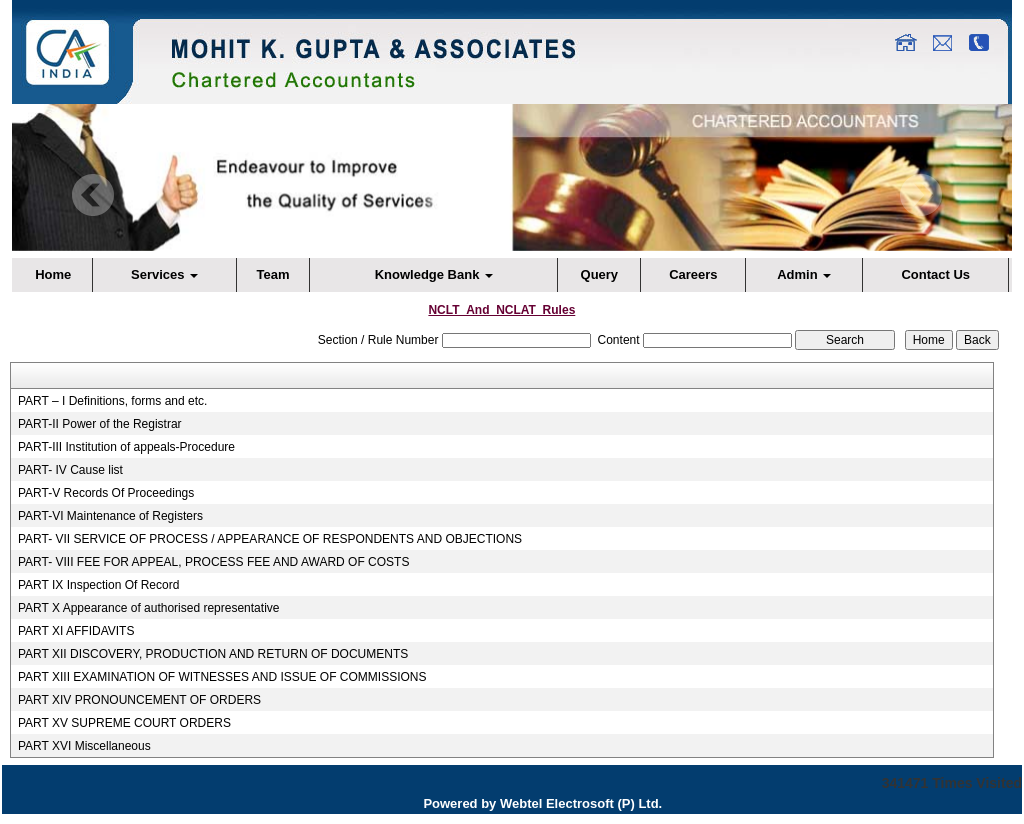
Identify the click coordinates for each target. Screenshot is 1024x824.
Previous (93, 195)
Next (920, 195)
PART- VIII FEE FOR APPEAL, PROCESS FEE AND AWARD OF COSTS (213, 562)
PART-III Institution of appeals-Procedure (126, 447)
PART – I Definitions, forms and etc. (112, 401)
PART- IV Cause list (70, 470)
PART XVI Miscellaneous (84, 746)
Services (164, 274)
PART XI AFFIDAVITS (76, 631)
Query (600, 274)
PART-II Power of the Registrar (100, 424)
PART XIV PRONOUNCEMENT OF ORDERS (139, 700)
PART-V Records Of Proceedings (106, 493)
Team (273, 274)
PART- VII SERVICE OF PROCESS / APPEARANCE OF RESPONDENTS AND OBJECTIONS (270, 539)
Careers (693, 274)
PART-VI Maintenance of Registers (110, 516)
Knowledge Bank (434, 274)
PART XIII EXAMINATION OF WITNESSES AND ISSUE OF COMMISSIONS (222, 677)
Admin (804, 274)
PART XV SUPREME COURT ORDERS (124, 723)
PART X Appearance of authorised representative (149, 608)
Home (53, 274)
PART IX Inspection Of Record (98, 585)
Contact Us (935, 274)
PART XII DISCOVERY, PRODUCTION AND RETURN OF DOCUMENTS (213, 654)
